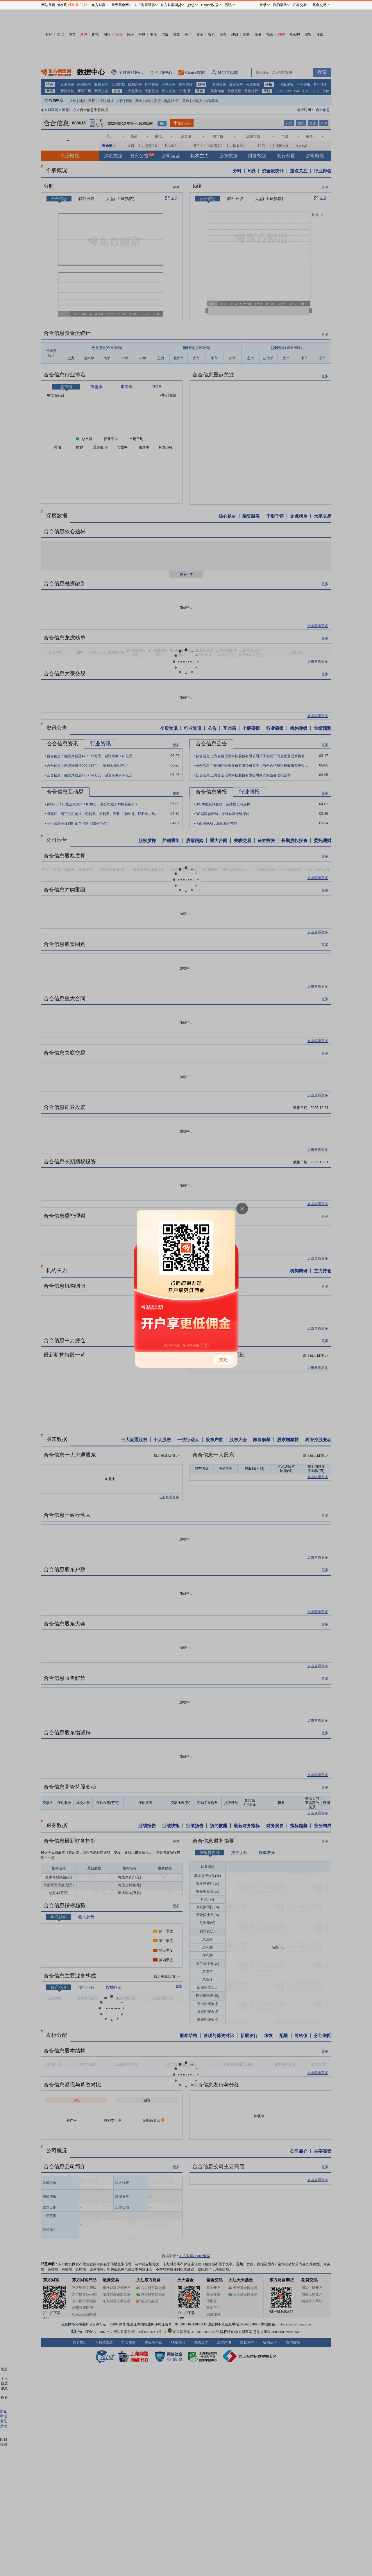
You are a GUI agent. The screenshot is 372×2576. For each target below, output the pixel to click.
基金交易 (319, 5)
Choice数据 (209, 5)
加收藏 (61, 5)
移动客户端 (77, 5)
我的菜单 (280, 5)
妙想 (190, 5)
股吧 (228, 5)
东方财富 (98, 5)
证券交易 (300, 5)
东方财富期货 (170, 5)
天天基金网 (120, 5)
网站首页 (48, 5)
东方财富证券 (144, 5)
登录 (263, 5)
